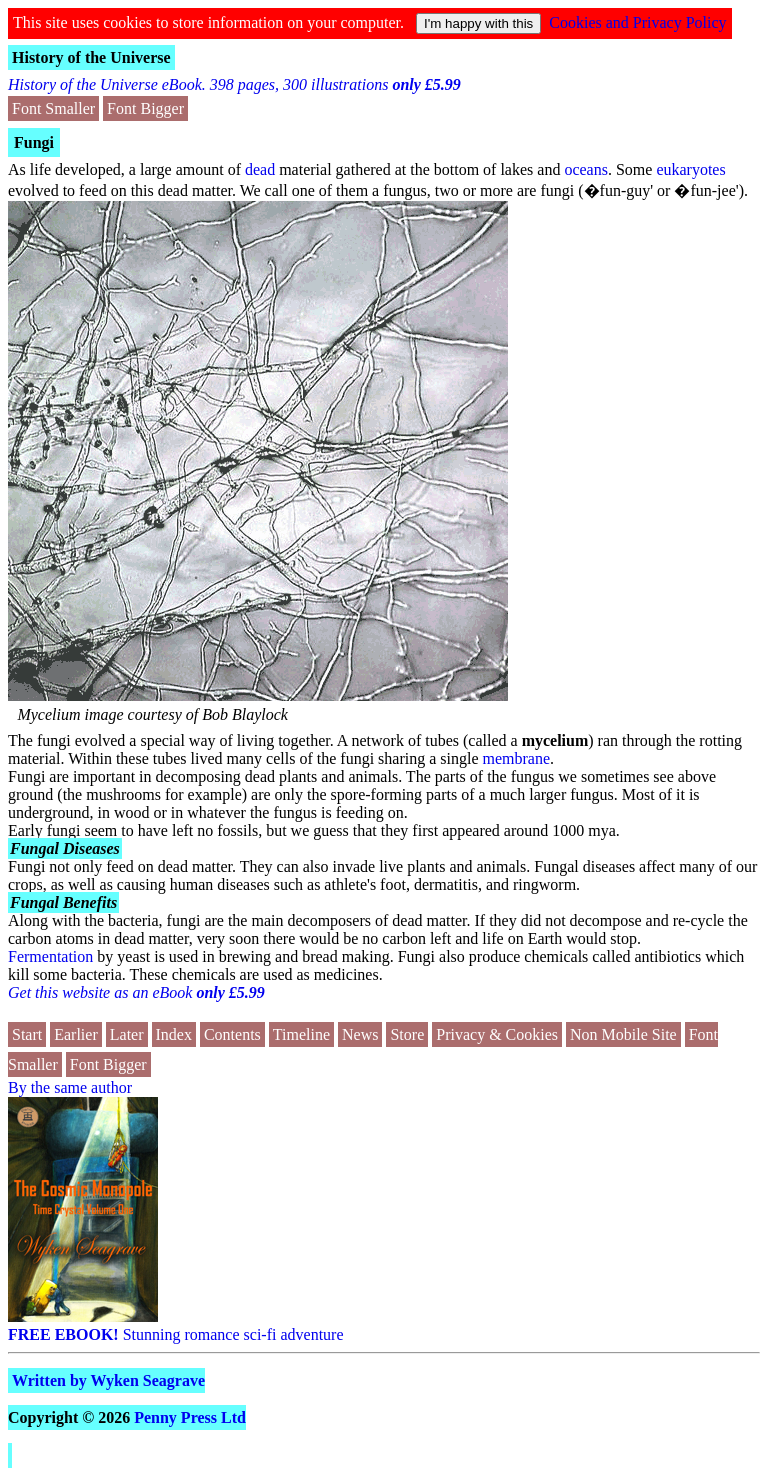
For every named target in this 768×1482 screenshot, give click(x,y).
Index (174, 1034)
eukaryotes (690, 169)
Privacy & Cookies (497, 1034)
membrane (517, 758)
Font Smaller (53, 108)
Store (407, 1034)
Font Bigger (145, 108)
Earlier (76, 1034)
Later (127, 1034)
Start (27, 1034)
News (360, 1034)
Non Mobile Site (623, 1034)
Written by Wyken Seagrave (108, 1380)
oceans (586, 169)
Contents (232, 1034)
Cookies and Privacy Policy (637, 22)
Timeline (301, 1034)
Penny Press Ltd (190, 1417)
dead (260, 169)
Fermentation (50, 956)
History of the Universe (91, 57)
